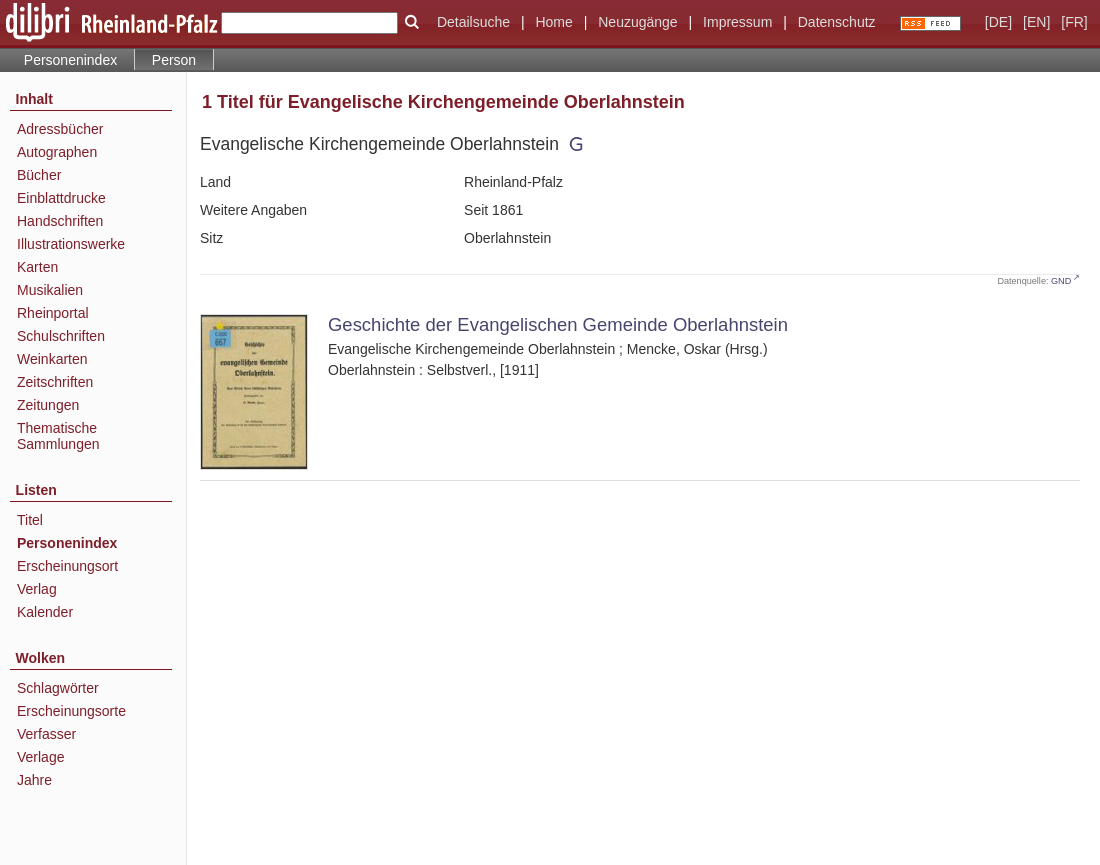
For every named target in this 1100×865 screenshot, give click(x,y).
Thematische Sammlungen (58, 436)
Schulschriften (61, 336)
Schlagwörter (58, 688)
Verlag (37, 589)
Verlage (40, 757)
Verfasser (46, 734)
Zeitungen (48, 405)
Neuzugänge (637, 22)
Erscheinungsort (67, 566)
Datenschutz (837, 22)
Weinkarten (52, 359)
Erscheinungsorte (71, 711)
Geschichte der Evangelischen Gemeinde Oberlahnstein (558, 324)
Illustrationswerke (71, 244)
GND (1061, 281)
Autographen (57, 152)
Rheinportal (53, 313)
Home (553, 22)
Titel (30, 520)
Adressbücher (60, 129)
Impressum (737, 22)
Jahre (34, 780)
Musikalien (50, 290)
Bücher (39, 175)
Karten (37, 267)
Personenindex (70, 60)
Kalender (45, 612)
